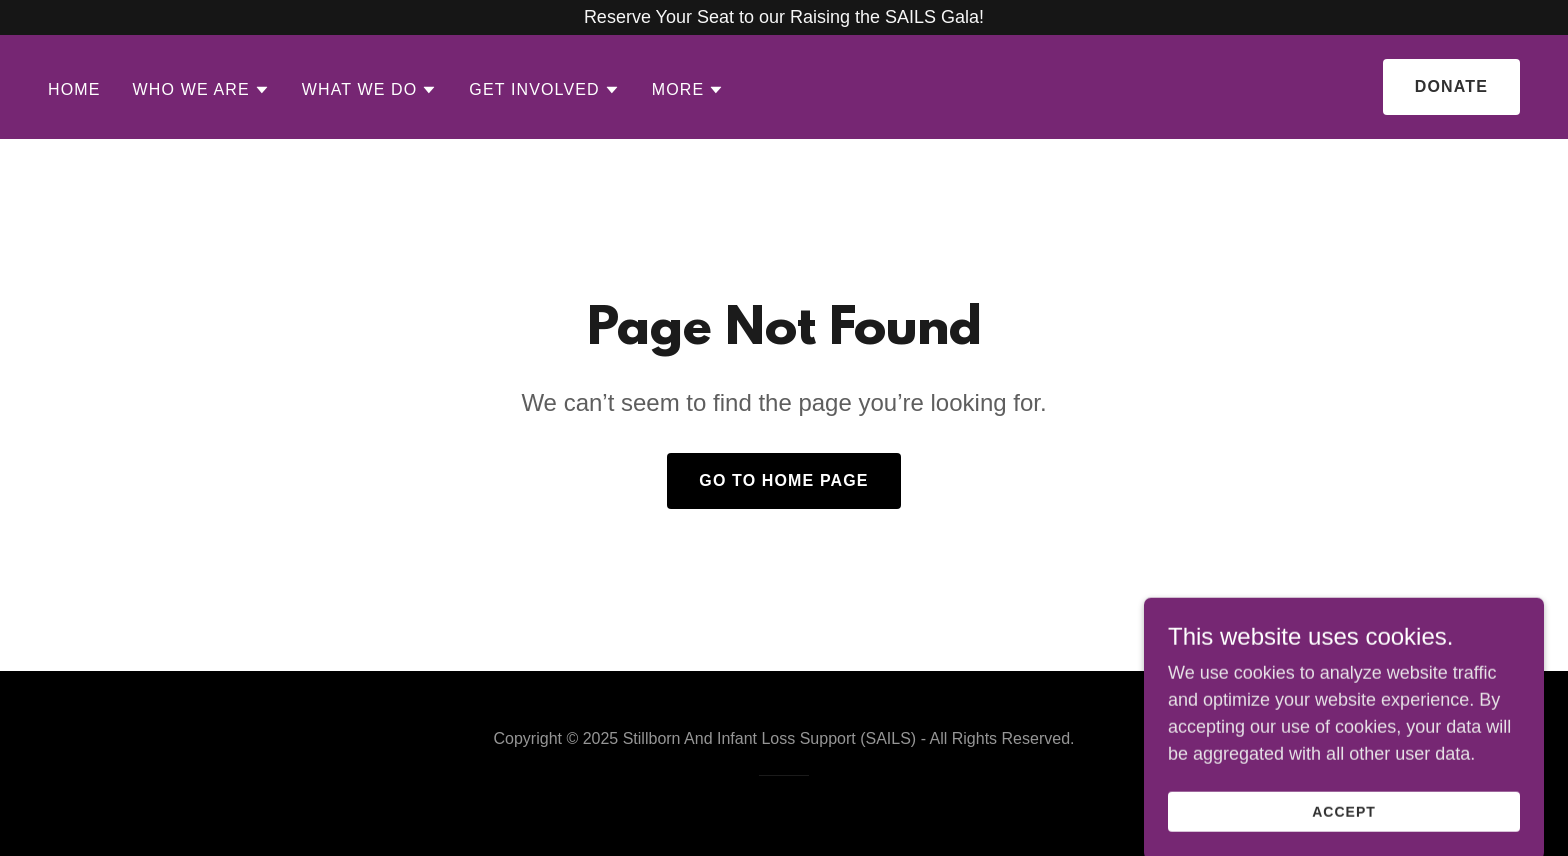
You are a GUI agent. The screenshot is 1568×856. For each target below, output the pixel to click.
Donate (1451, 86)
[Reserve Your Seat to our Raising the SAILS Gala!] (784, 17)
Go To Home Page (783, 480)
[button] (201, 90)
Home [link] (74, 89)
